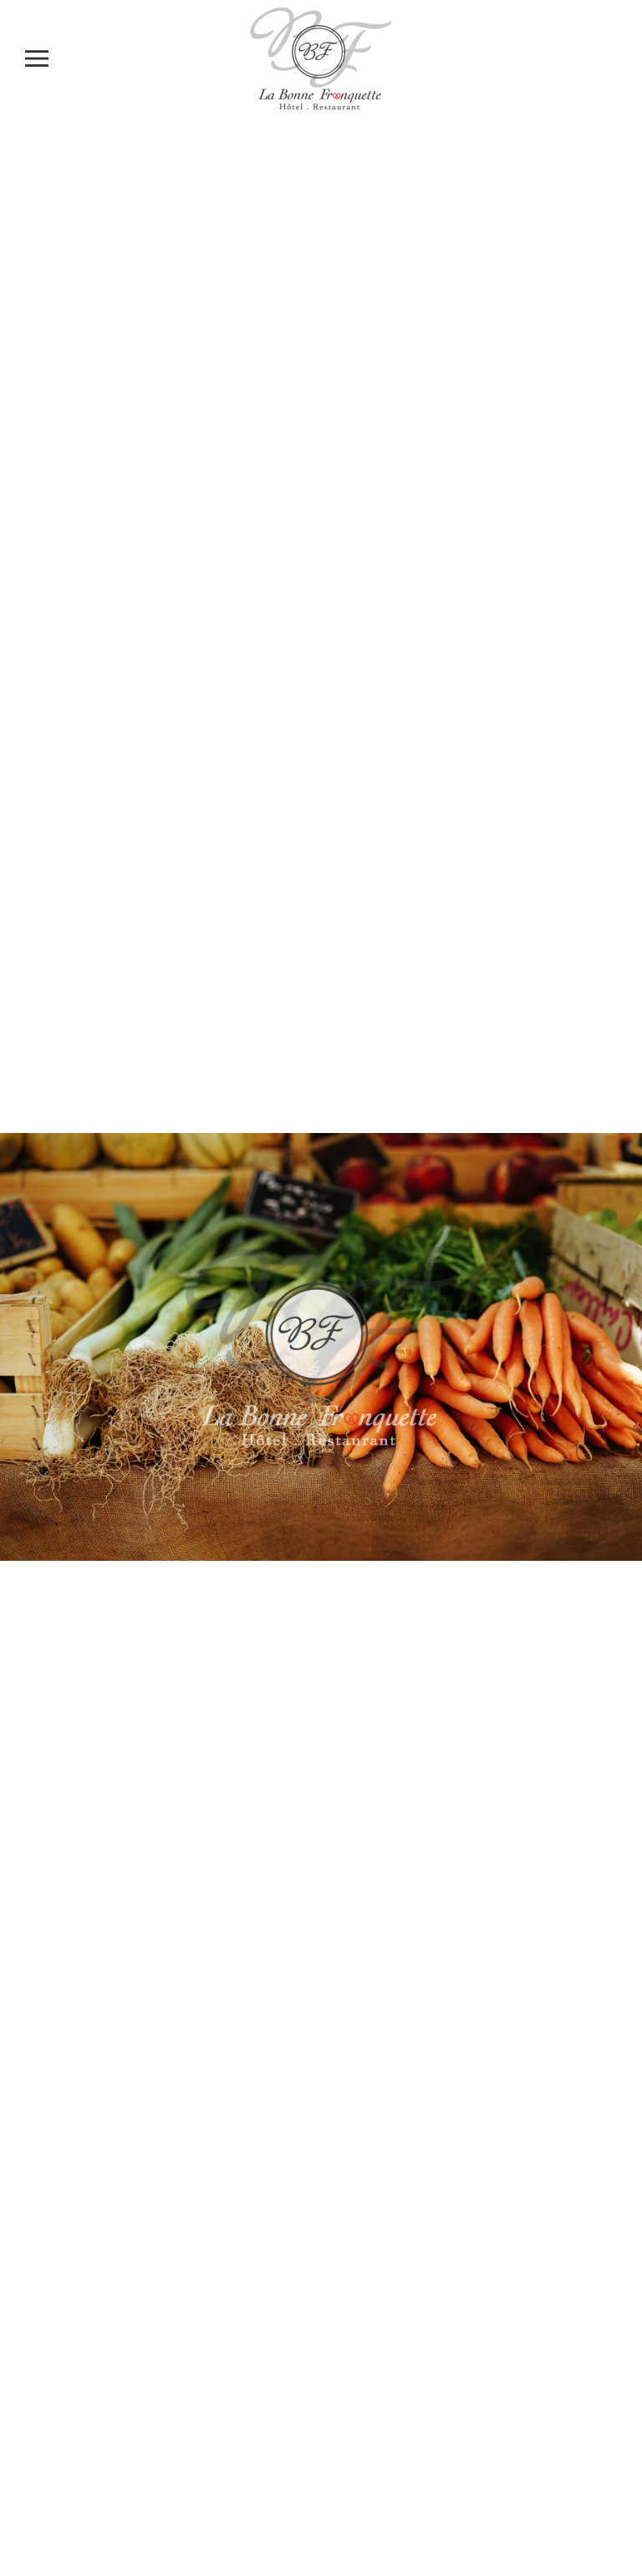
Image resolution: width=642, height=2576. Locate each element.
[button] (36, 58)
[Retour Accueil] (321, 58)
